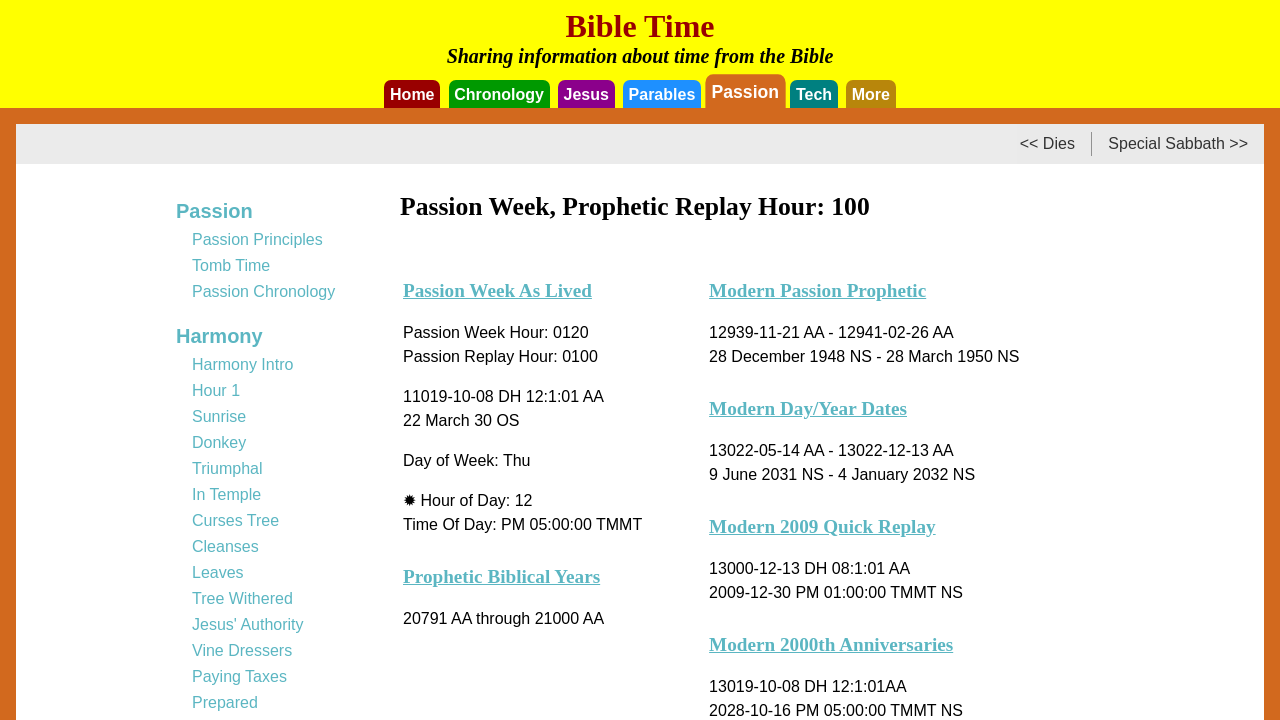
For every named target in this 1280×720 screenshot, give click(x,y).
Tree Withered (242, 598)
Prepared (225, 702)
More (871, 94)
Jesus (586, 94)
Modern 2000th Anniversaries (831, 644)
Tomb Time (231, 265)
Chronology (499, 94)
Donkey (219, 442)
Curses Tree (235, 520)
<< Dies (1047, 143)
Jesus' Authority (248, 624)
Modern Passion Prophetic (817, 290)
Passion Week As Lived (497, 290)
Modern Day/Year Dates (808, 408)
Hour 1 (216, 390)
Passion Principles (257, 239)
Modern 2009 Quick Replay (822, 526)
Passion (745, 91)
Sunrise (219, 416)
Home (412, 94)
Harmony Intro (242, 364)
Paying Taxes (239, 676)
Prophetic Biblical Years (501, 576)
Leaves (218, 572)
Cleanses (225, 546)
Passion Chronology (263, 291)
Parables (662, 94)
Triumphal (227, 468)
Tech (814, 94)
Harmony (219, 336)
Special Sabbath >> (1178, 143)
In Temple (226, 494)
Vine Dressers (242, 650)
